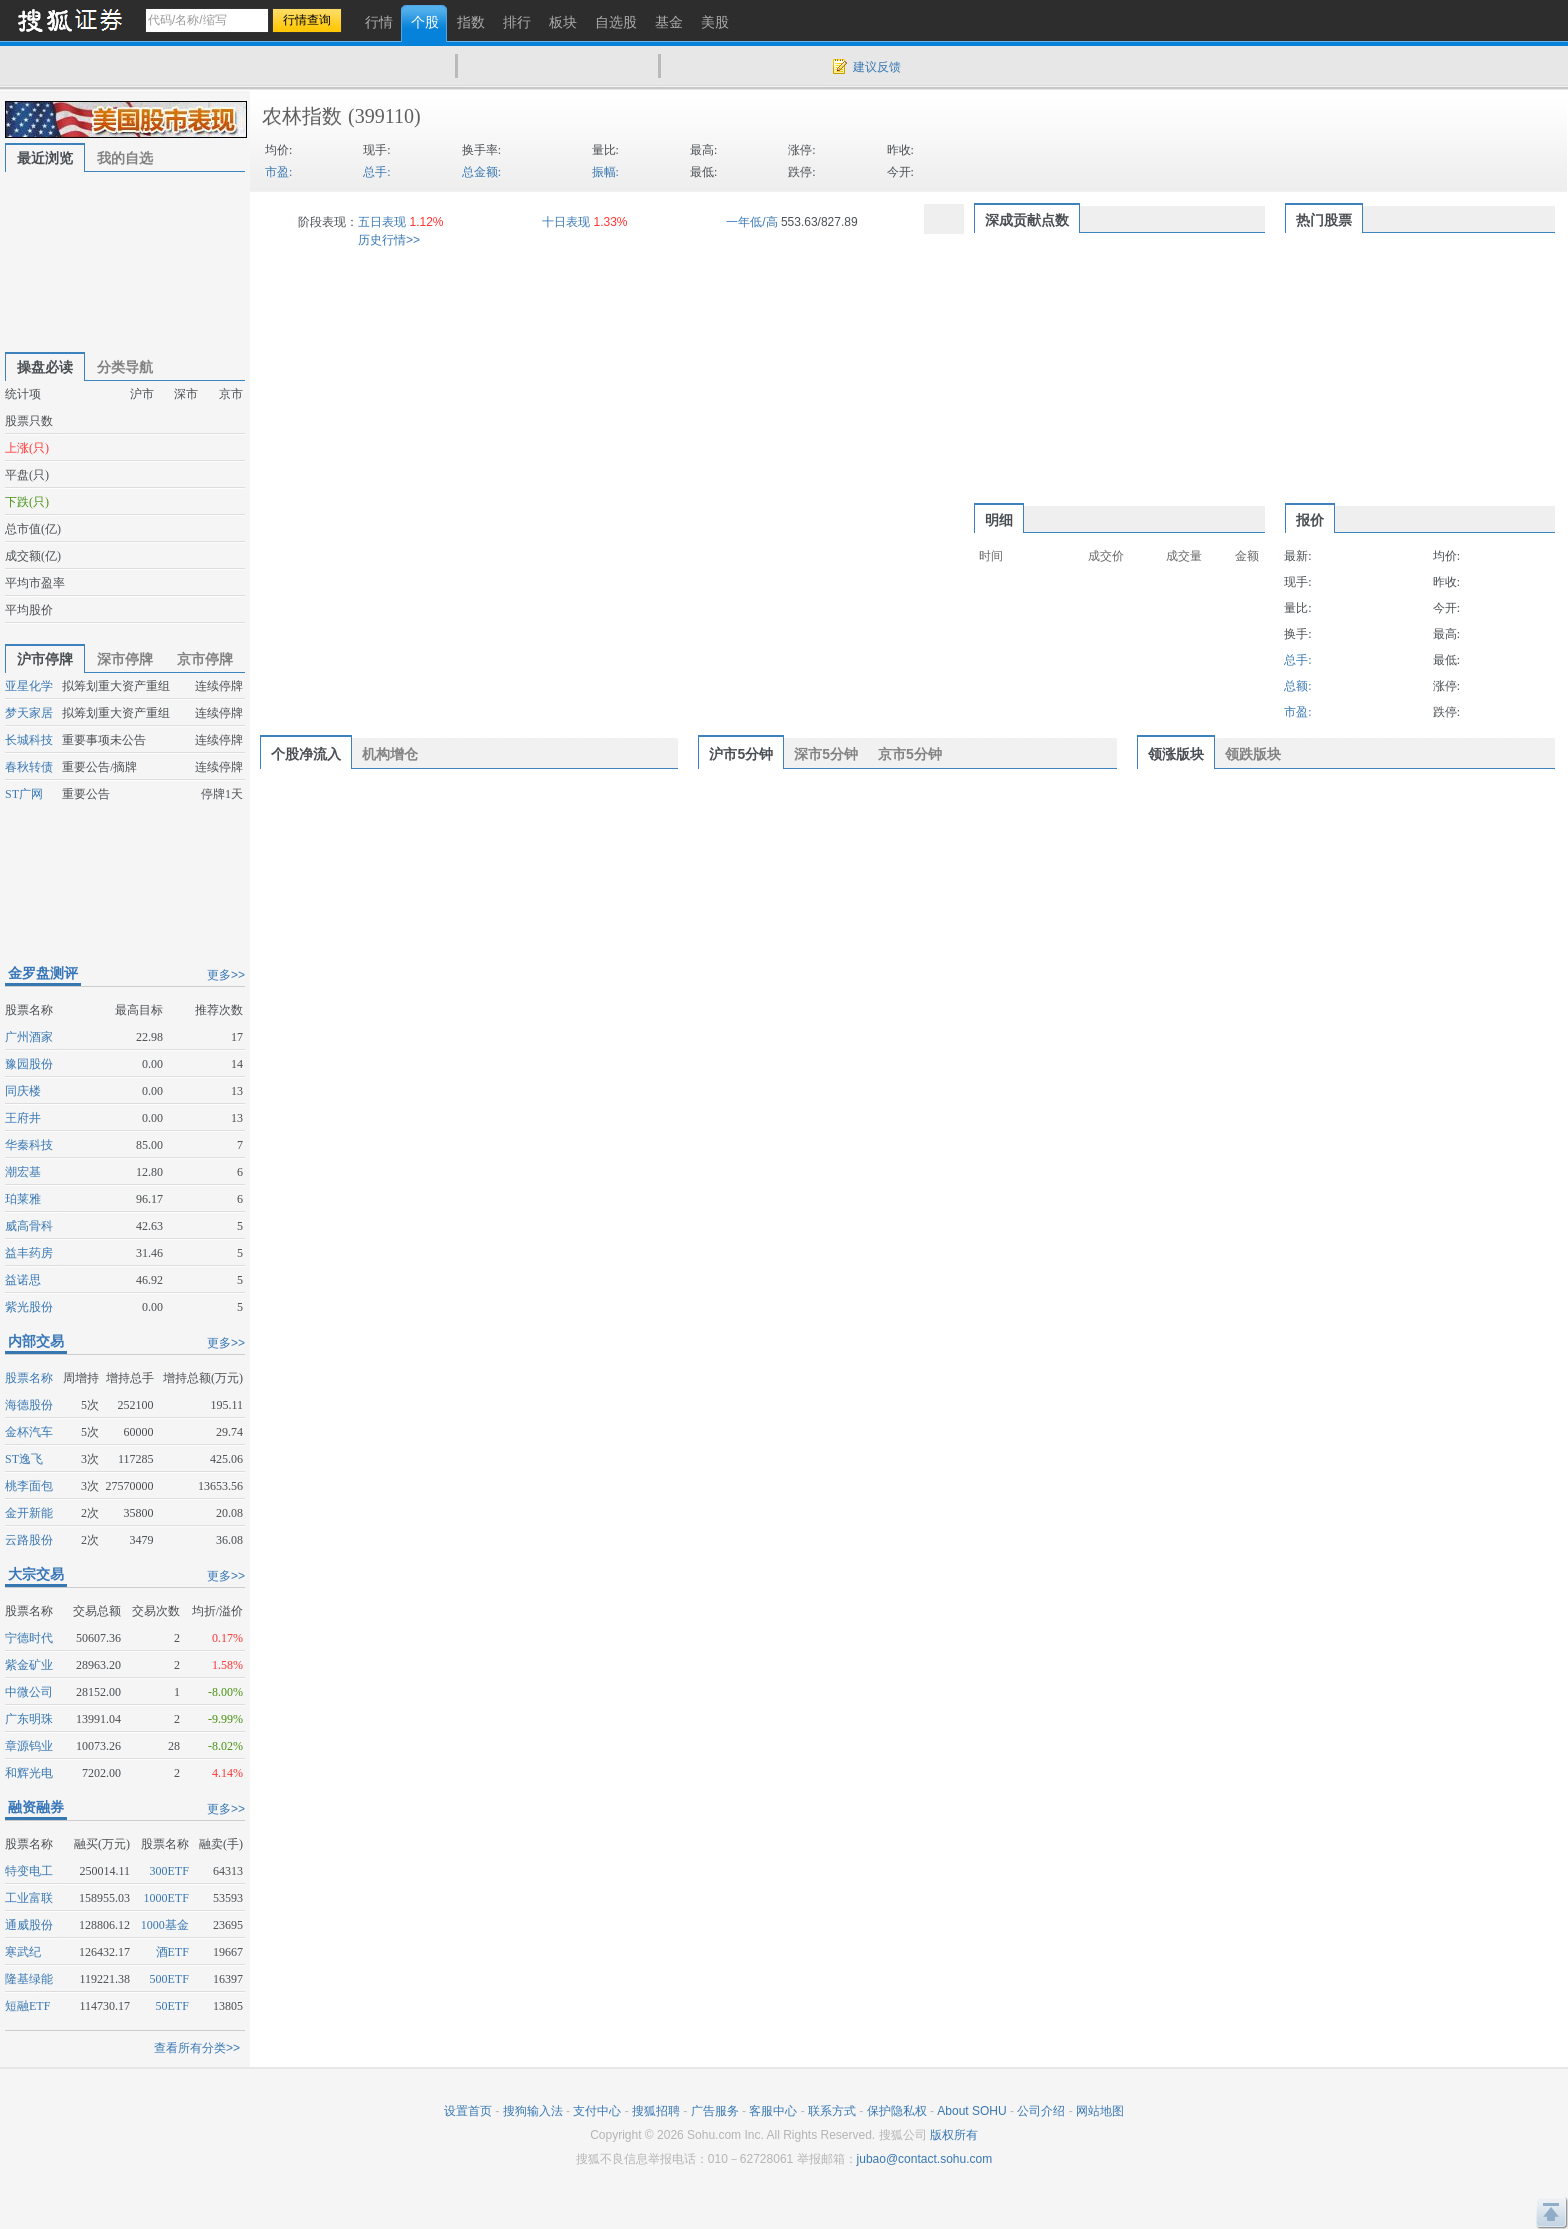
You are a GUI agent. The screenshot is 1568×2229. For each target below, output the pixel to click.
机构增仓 (390, 754)
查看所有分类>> (197, 2048)
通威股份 (29, 1925)
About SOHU (971, 2111)
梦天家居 (29, 713)
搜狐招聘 (656, 2111)
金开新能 (29, 1513)
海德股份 (29, 1405)
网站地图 (1100, 2111)
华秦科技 (29, 1145)
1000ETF (166, 1898)
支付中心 (597, 2111)
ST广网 (24, 794)
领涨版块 (1176, 754)
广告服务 (715, 2111)
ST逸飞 (24, 1459)
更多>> (226, 975)
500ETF (169, 1979)
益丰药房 (29, 1253)
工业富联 (29, 1898)
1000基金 (165, 1925)
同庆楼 (23, 1091)
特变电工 (29, 1871)
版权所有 (954, 2135)
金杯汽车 (29, 1432)
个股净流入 (306, 754)
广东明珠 (29, 1719)
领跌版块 (1253, 754)
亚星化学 (29, 686)
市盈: (278, 172)
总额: (1297, 686)
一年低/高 (751, 222)
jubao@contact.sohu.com (925, 2159)
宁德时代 (29, 1638)
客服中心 (773, 2111)
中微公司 (29, 1692)
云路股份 (29, 1540)
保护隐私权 (897, 2111)
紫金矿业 (29, 1665)
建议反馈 (877, 67)
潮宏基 (23, 1172)
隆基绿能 (29, 1979)
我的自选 (125, 158)
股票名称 (29, 1378)
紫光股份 (29, 1307)
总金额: (481, 172)
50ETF (172, 2006)
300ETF (169, 1871)
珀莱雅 (23, 1199)
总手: (376, 172)
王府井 (23, 1118)
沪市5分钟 (741, 754)
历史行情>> (389, 240)
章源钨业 (29, 1746)
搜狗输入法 (533, 2111)
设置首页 (468, 2111)
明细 (999, 520)
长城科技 (29, 740)
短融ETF (27, 2006)
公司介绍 (1041, 2111)
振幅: (605, 172)
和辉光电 (29, 1773)
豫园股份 (29, 1064)
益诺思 (23, 1280)
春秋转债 (29, 767)
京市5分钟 (910, 754)
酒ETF (172, 1952)
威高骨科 (29, 1226)
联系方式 (832, 2111)
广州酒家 (29, 1037)
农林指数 (302, 116)
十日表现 (566, 222)
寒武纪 (23, 1952)
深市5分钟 (826, 754)
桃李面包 (29, 1486)
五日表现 (382, 222)
